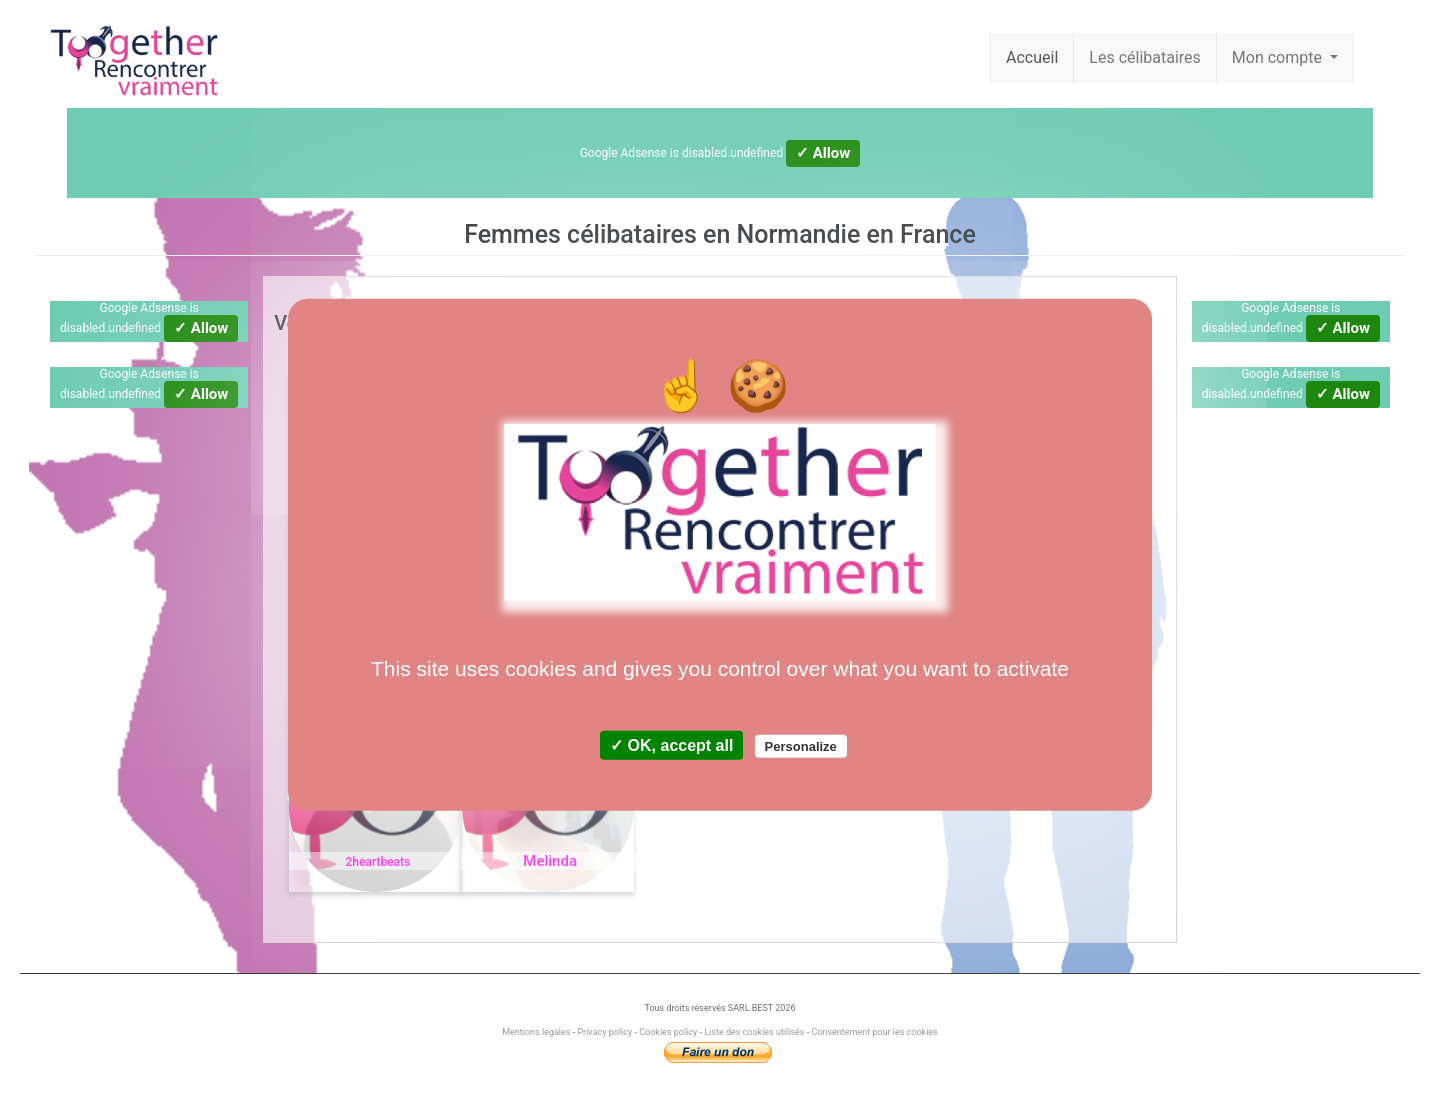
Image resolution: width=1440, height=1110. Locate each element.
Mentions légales (537, 1032)
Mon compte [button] (1279, 57)
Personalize (801, 746)
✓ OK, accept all (671, 745)
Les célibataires (1145, 57)
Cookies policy (668, 1032)
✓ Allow (823, 153)
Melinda (550, 861)
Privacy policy (604, 1032)
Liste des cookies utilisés (754, 1032)
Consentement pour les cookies (874, 1032)
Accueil (1032, 57)
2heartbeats (378, 862)
